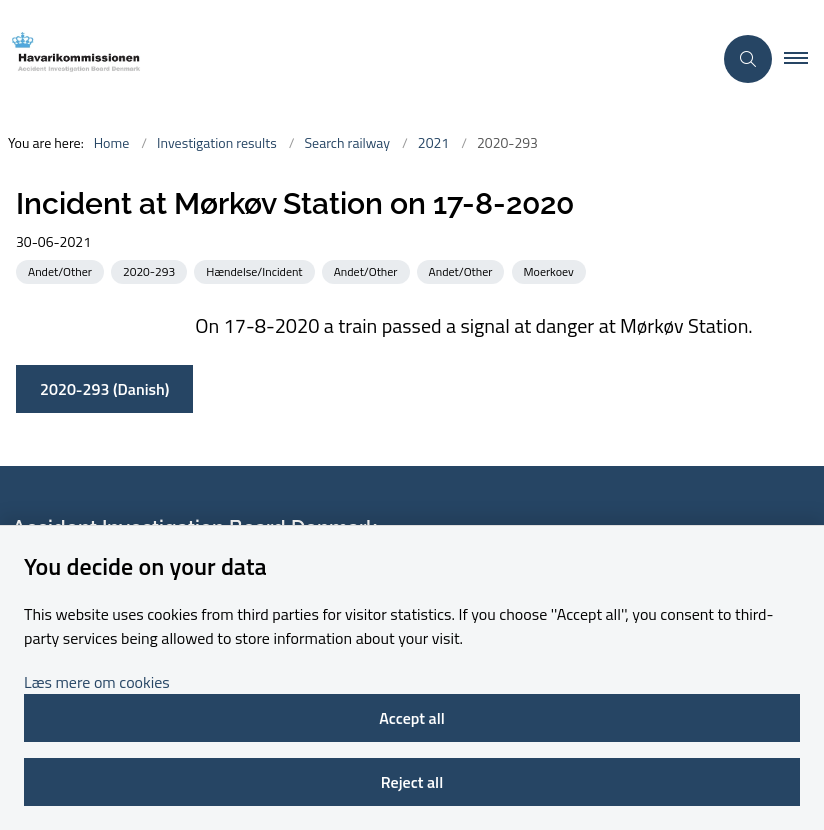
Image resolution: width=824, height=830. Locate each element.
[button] (804, 59)
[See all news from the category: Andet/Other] (62, 270)
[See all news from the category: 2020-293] (151, 270)
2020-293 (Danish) (104, 389)
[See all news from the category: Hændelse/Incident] (256, 270)
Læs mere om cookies (97, 682)
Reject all (412, 782)
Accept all (412, 718)
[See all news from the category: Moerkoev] (551, 270)
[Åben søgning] (748, 59)
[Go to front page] (348, 58)
